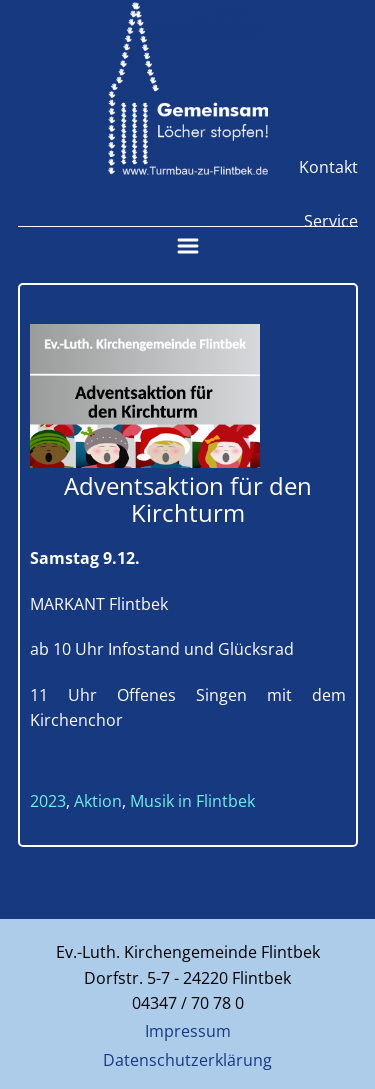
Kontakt (328, 167)
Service (331, 221)
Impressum (188, 1031)
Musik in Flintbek (192, 801)
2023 (48, 801)
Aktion (98, 801)
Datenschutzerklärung (187, 1060)
